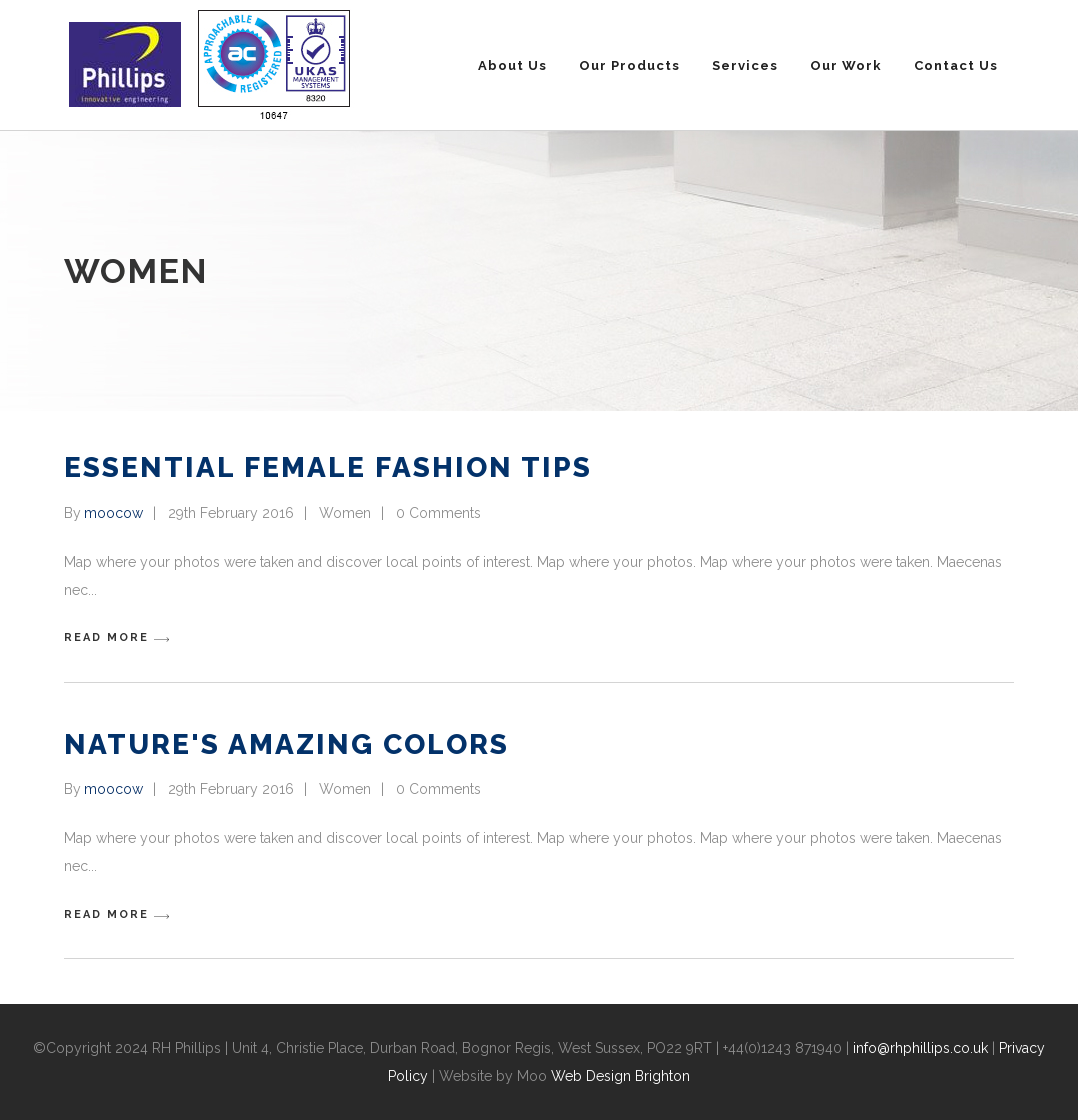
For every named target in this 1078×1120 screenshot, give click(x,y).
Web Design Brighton (620, 1076)
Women (345, 513)
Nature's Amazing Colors (286, 744)
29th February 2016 (231, 513)
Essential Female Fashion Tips (328, 467)
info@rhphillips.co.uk (920, 1048)
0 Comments (438, 513)
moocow (113, 513)
